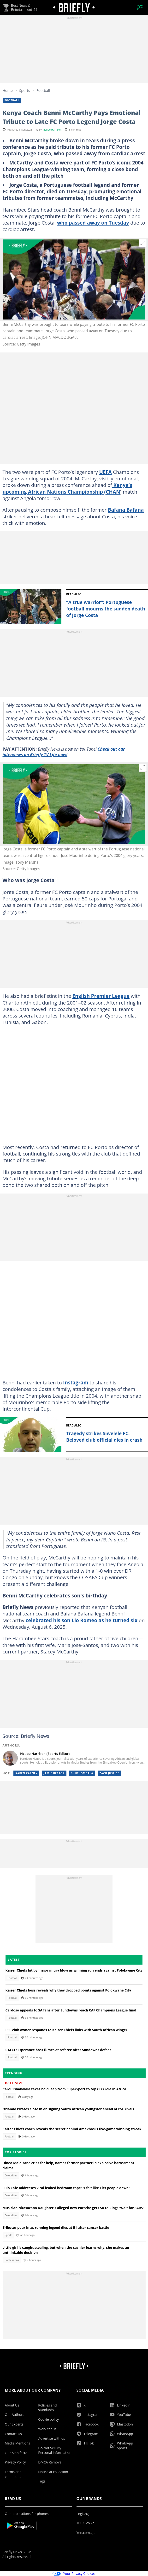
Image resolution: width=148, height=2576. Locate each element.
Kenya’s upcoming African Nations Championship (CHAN (67, 488)
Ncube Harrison (52, 129)
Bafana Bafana (126, 509)
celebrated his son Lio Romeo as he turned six (81, 1620)
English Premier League (101, 996)
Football (43, 90)
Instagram (75, 1382)
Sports (24, 90)
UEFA (105, 472)
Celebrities (11, 2175)
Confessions (12, 2260)
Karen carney (26, 1773)
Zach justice (109, 1773)
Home (8, 90)
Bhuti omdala (82, 1773)
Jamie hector (54, 1773)
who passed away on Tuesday (93, 222)
